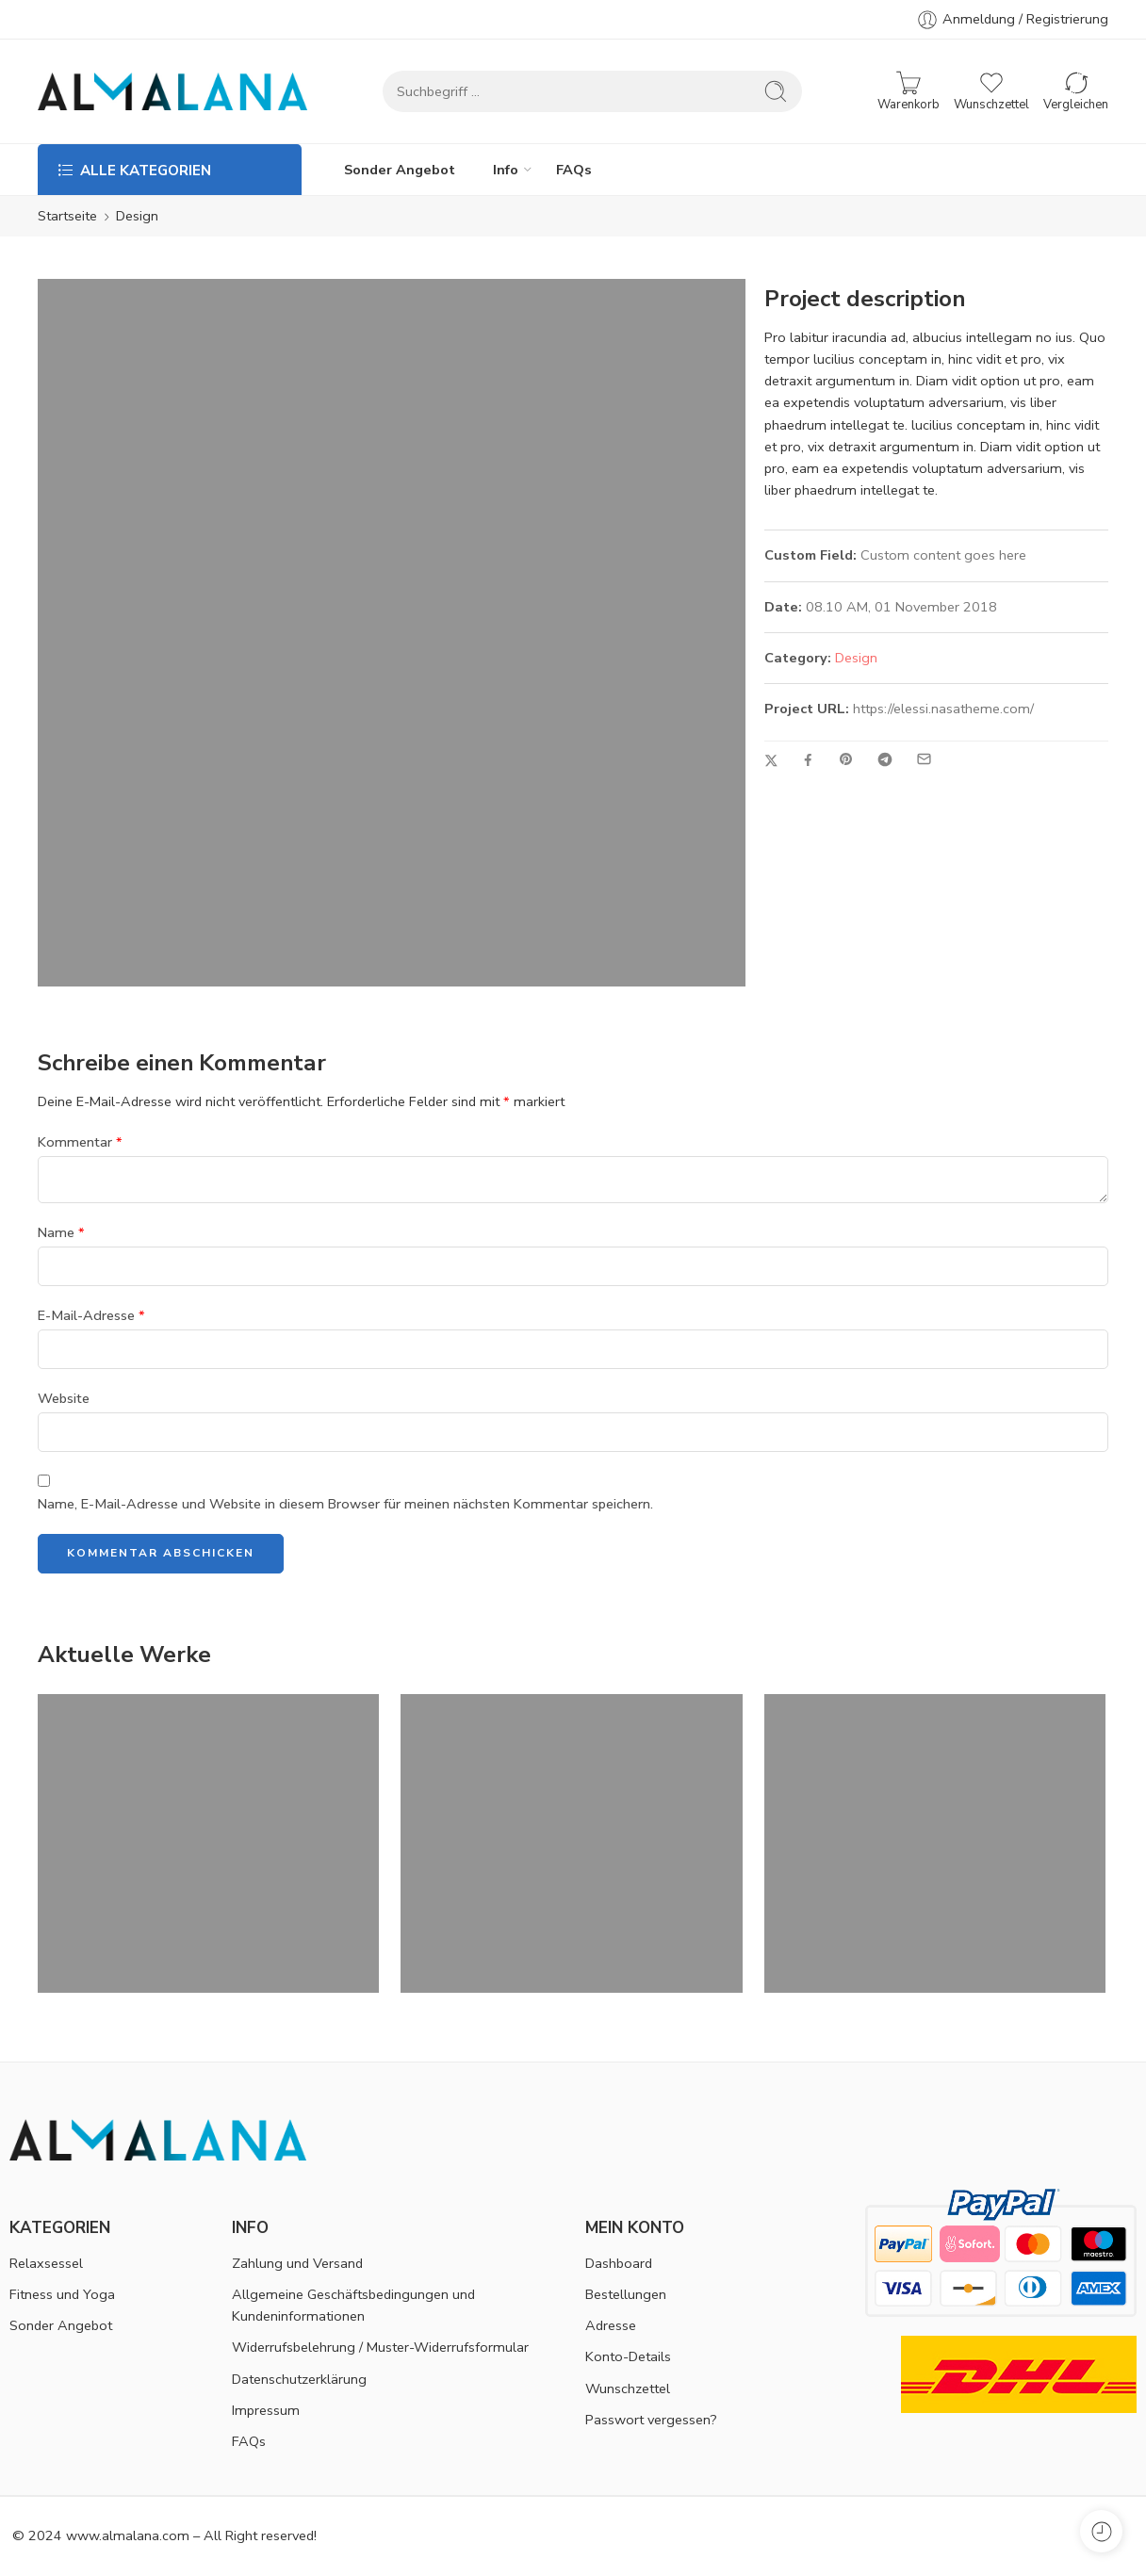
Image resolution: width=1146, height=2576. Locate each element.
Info (505, 169)
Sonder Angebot (399, 169)
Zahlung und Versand (297, 2263)
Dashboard (618, 2263)
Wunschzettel (627, 2388)
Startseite (67, 215)
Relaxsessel (46, 2263)
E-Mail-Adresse (91, 1315)
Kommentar (80, 1142)
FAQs (574, 169)
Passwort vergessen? (651, 2419)
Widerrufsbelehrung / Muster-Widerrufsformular (380, 2347)
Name (61, 1232)
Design (856, 657)
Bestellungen (625, 2294)
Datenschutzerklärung (299, 2379)
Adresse (610, 2325)
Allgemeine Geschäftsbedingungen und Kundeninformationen (353, 2305)
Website (64, 1398)
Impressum (266, 2410)
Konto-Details (628, 2356)
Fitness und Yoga (62, 2294)
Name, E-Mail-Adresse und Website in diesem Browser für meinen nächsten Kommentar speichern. (345, 1503)
